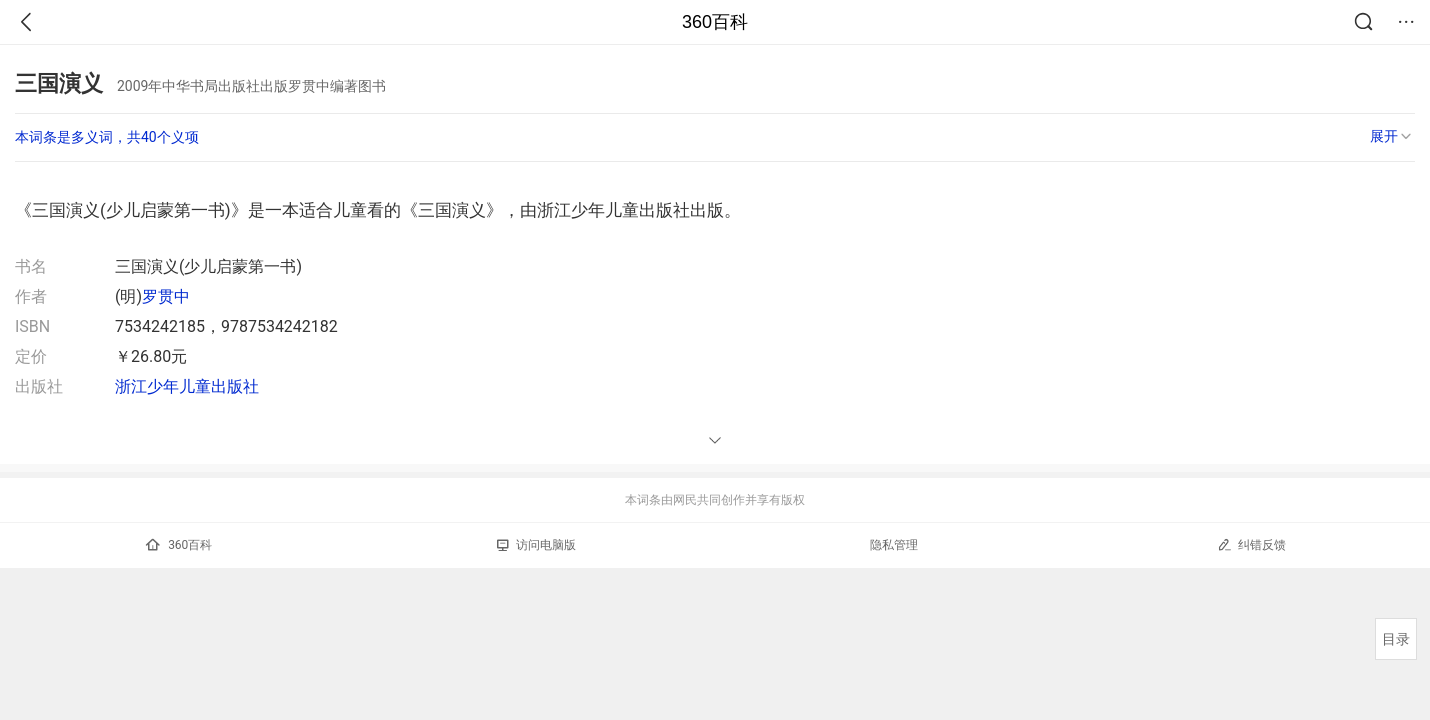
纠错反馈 (1251, 544)
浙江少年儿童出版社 (187, 386)
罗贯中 (166, 296)
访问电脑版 (536, 545)
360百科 (715, 22)
